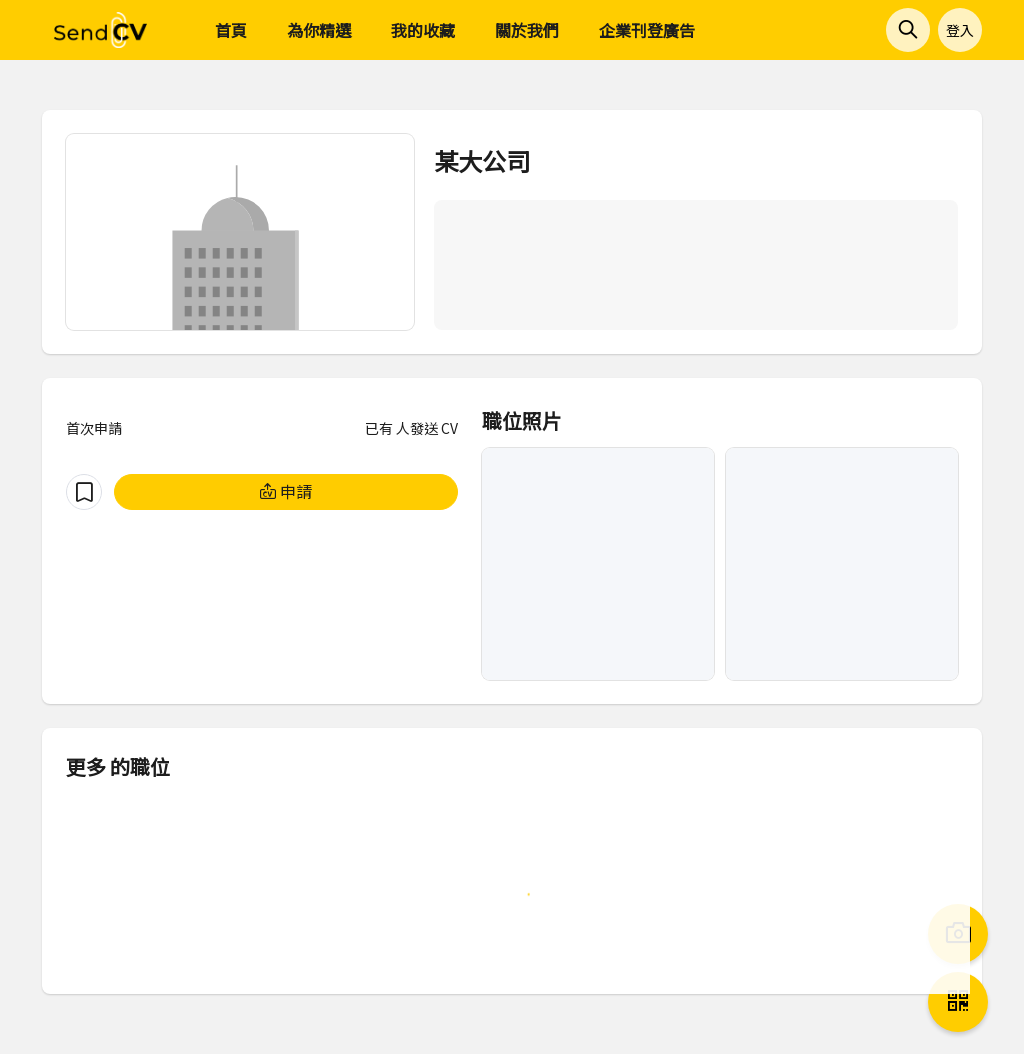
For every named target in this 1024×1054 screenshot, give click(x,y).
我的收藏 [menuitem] (423, 30)
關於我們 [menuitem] (527, 30)
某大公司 (482, 160)
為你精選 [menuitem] (319, 30)
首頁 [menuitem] (231, 30)
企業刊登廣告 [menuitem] (647, 30)
